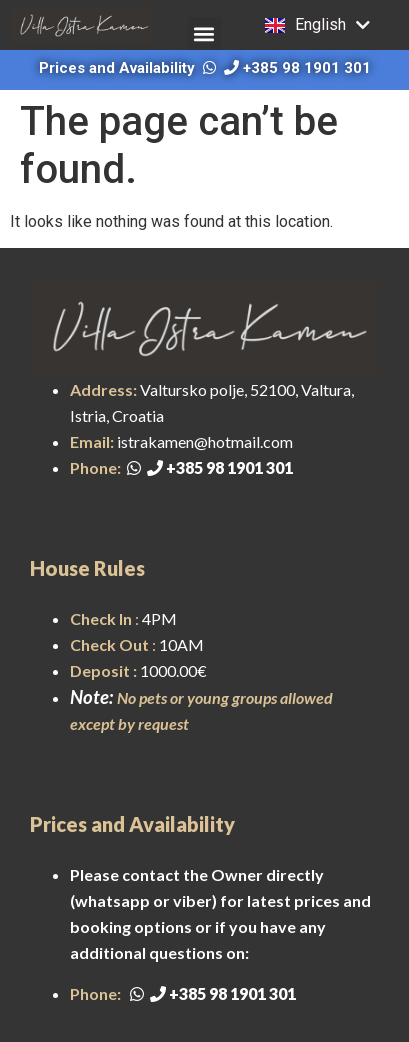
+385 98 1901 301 (297, 68)
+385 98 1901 (205, 467)
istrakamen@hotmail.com (205, 441)
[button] (204, 33)
